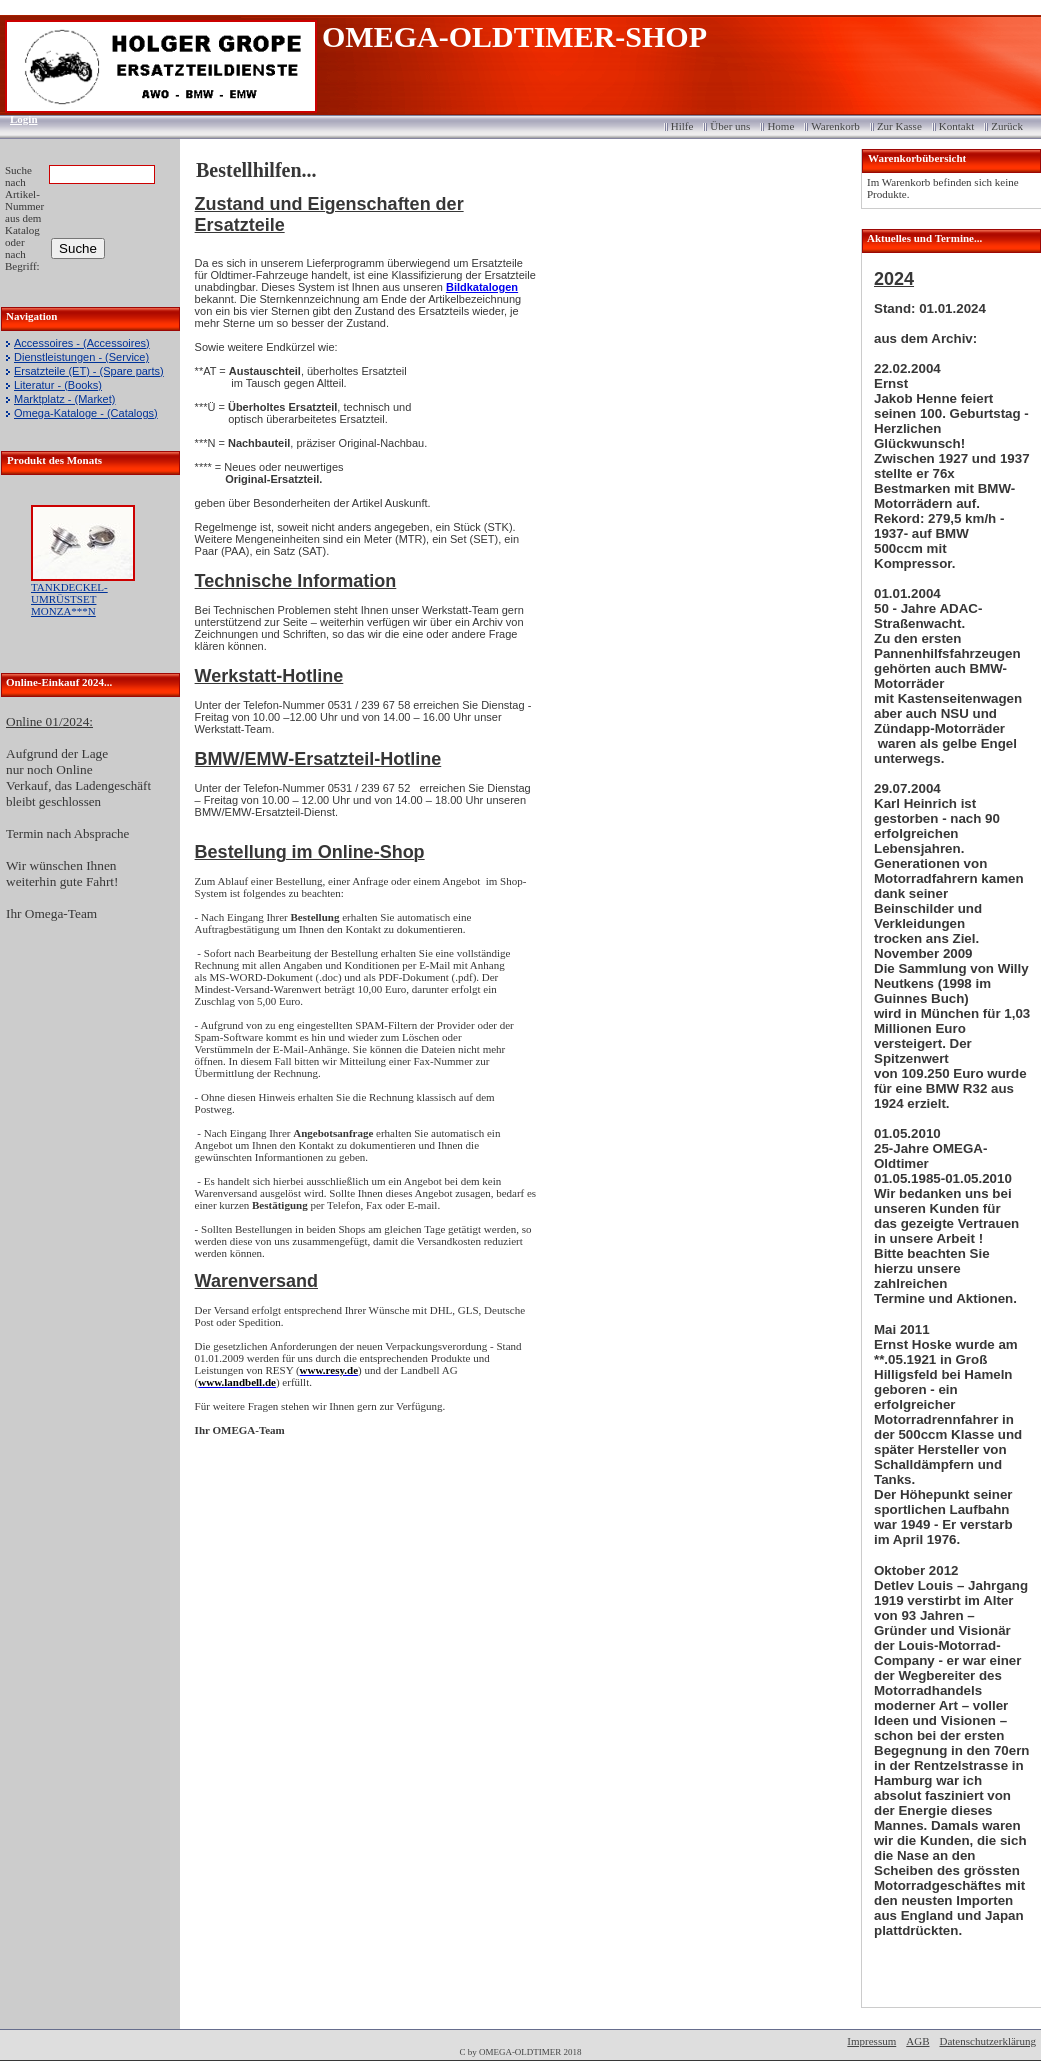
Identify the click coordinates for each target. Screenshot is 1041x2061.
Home (780, 126)
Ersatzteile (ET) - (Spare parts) (89, 371)
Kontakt (956, 126)
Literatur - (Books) (58, 385)
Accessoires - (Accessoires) (82, 343)
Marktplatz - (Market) (64, 399)
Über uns (730, 126)
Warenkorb (835, 126)
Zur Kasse (899, 126)
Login (17, 119)
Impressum (871, 2041)
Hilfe (682, 126)
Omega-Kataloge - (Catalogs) (86, 413)
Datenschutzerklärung (987, 2041)
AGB (917, 2041)
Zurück (1007, 126)
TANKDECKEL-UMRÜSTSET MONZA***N (69, 599)
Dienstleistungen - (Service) (81, 357)
